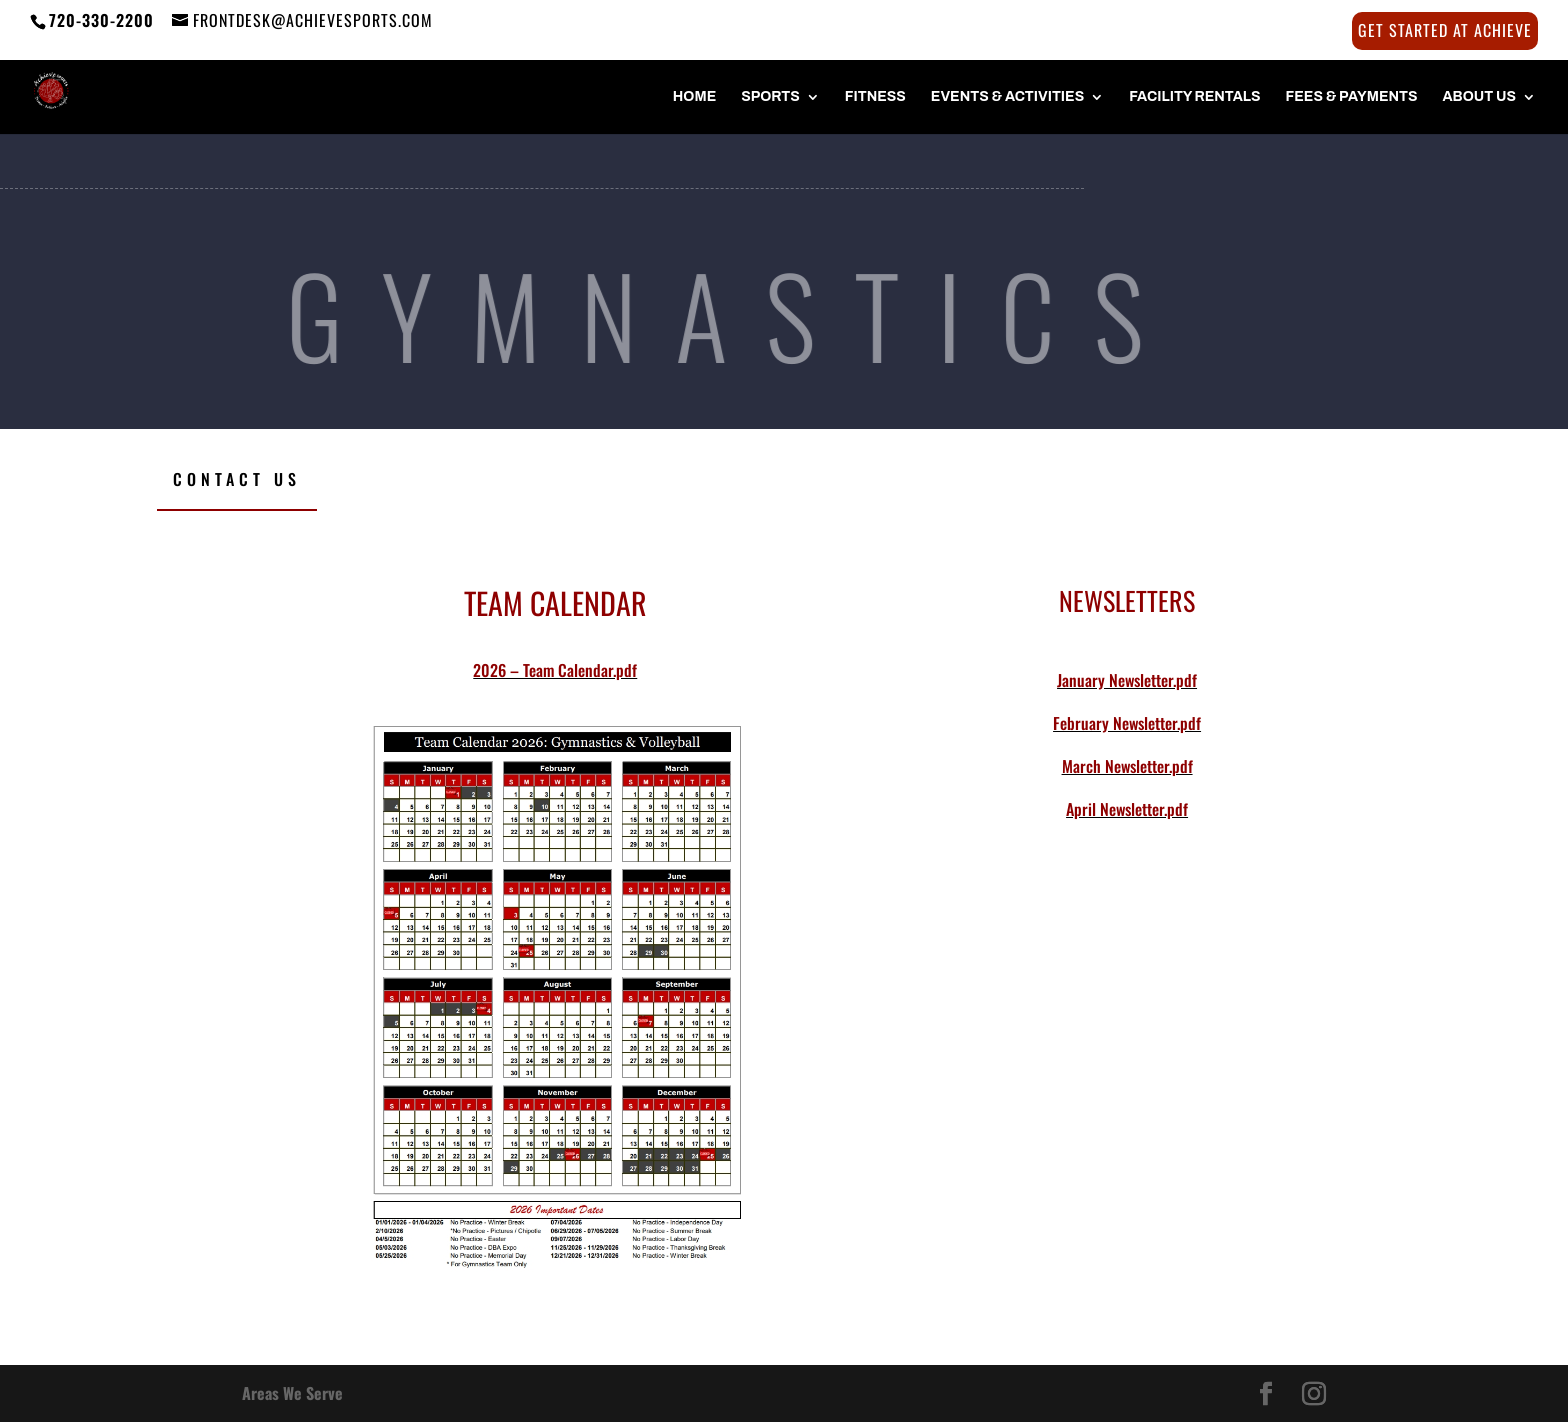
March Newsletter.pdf (1127, 766)
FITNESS (875, 97)
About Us (1479, 97)
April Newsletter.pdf (1127, 809)
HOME (694, 97)
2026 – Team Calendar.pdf (555, 670)
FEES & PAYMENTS (1352, 97)
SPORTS (770, 97)
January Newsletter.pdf (1127, 680)
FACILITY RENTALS (1194, 97)
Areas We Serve (292, 1393)
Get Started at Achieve (1445, 32)
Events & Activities (1007, 97)
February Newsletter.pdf (1127, 723)
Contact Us (237, 479)
